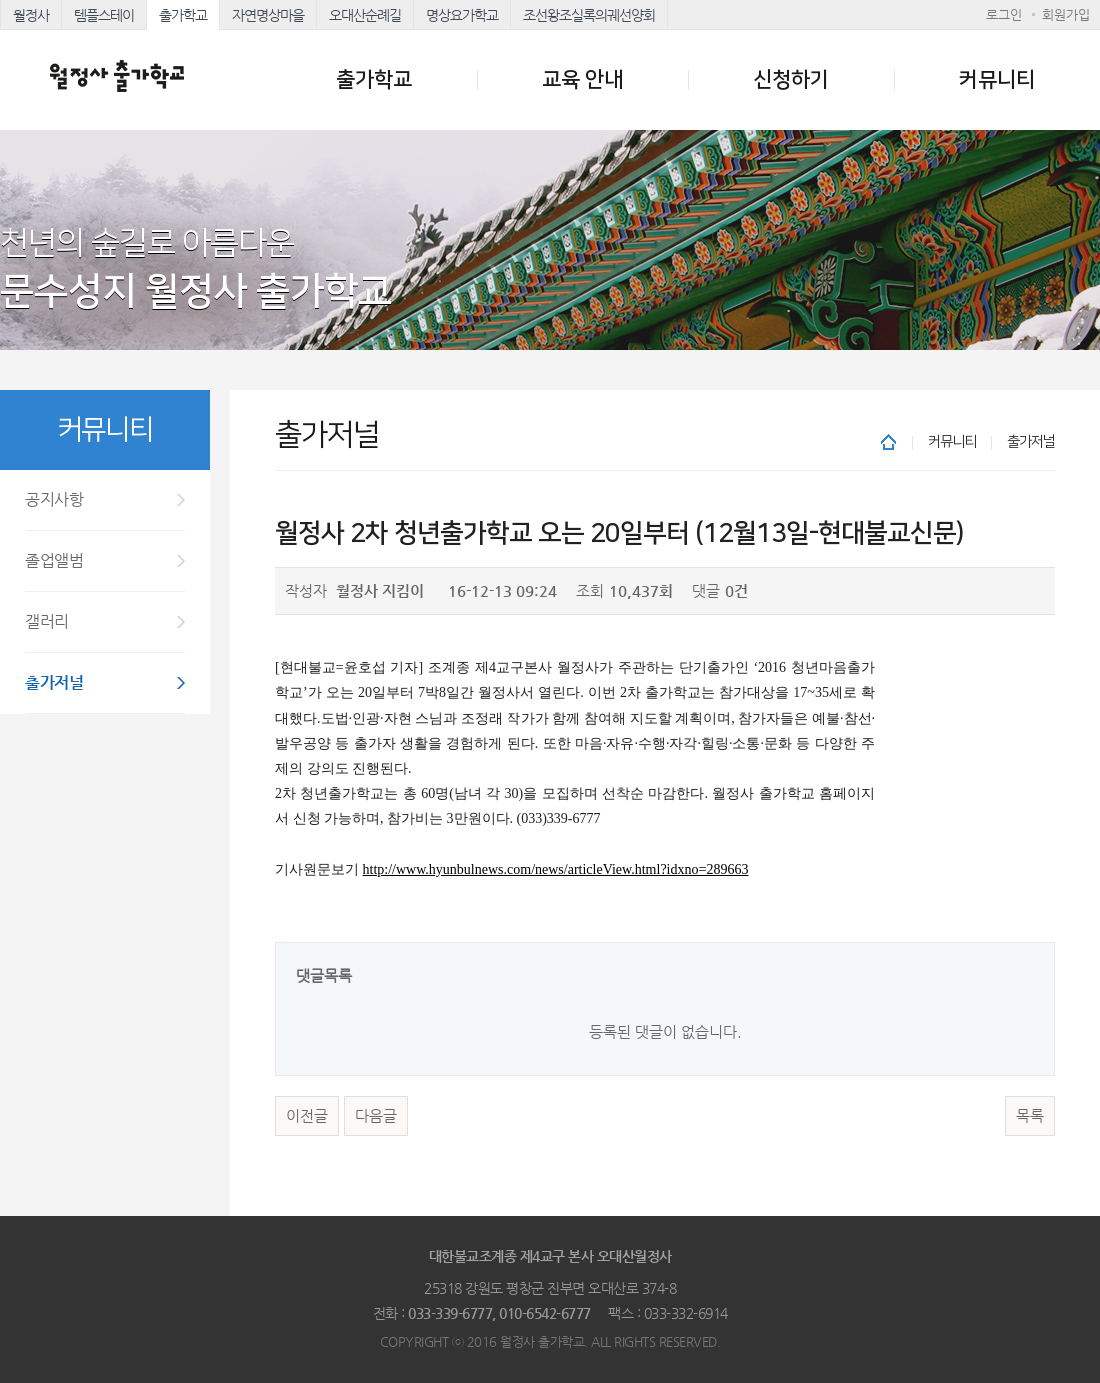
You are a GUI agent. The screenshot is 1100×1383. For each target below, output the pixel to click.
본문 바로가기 (0, 0)
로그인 (1004, 14)
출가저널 (54, 682)
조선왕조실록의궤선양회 (589, 15)
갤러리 (47, 621)
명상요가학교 (462, 15)
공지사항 (54, 499)
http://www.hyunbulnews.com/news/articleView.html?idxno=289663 (556, 869)
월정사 (31, 15)
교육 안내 (582, 79)
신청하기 (791, 79)
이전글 (307, 1116)
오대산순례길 (365, 15)
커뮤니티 (997, 79)
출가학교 (183, 15)
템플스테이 (104, 15)
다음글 (376, 1116)
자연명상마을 (268, 15)
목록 (1030, 1116)
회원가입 (1066, 14)
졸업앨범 (54, 560)
